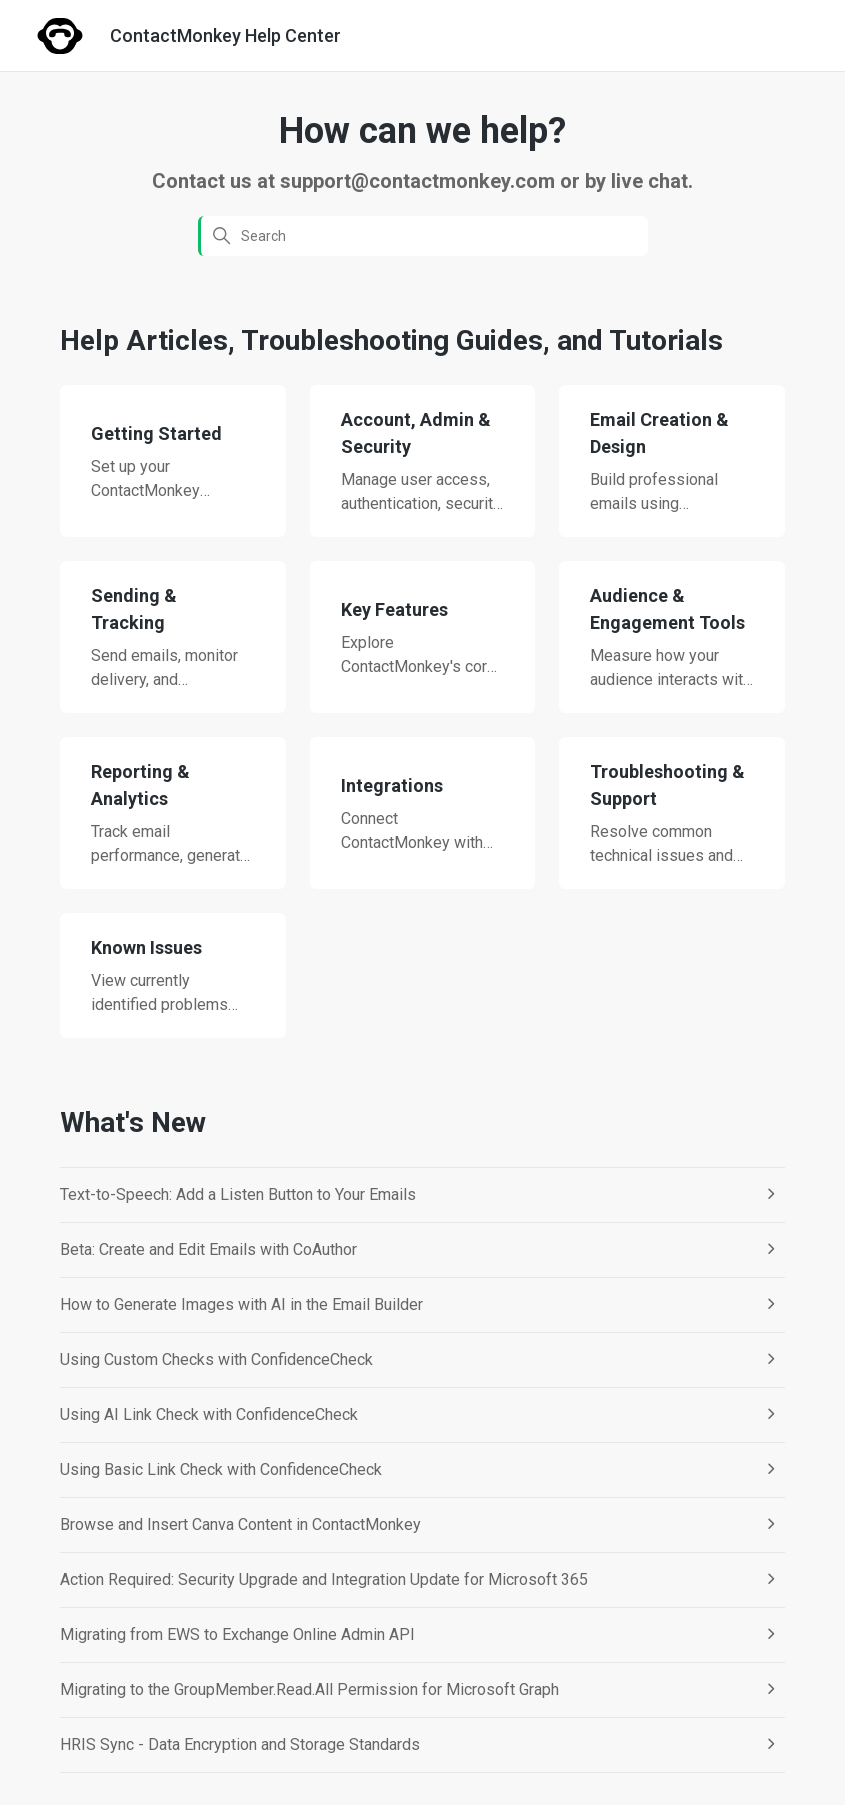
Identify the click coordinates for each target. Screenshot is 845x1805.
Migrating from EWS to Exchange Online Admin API (237, 1634)
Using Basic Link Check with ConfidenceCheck (221, 1469)
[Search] (423, 236)
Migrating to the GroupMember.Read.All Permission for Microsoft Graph (309, 1689)
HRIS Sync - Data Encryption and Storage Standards (240, 1744)
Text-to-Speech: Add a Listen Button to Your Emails (238, 1194)
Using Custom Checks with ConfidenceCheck (216, 1359)
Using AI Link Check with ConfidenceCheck (209, 1414)
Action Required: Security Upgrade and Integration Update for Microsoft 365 (324, 1579)
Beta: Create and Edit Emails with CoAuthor (208, 1249)
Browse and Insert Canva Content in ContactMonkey (240, 1524)
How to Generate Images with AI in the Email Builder (241, 1304)
